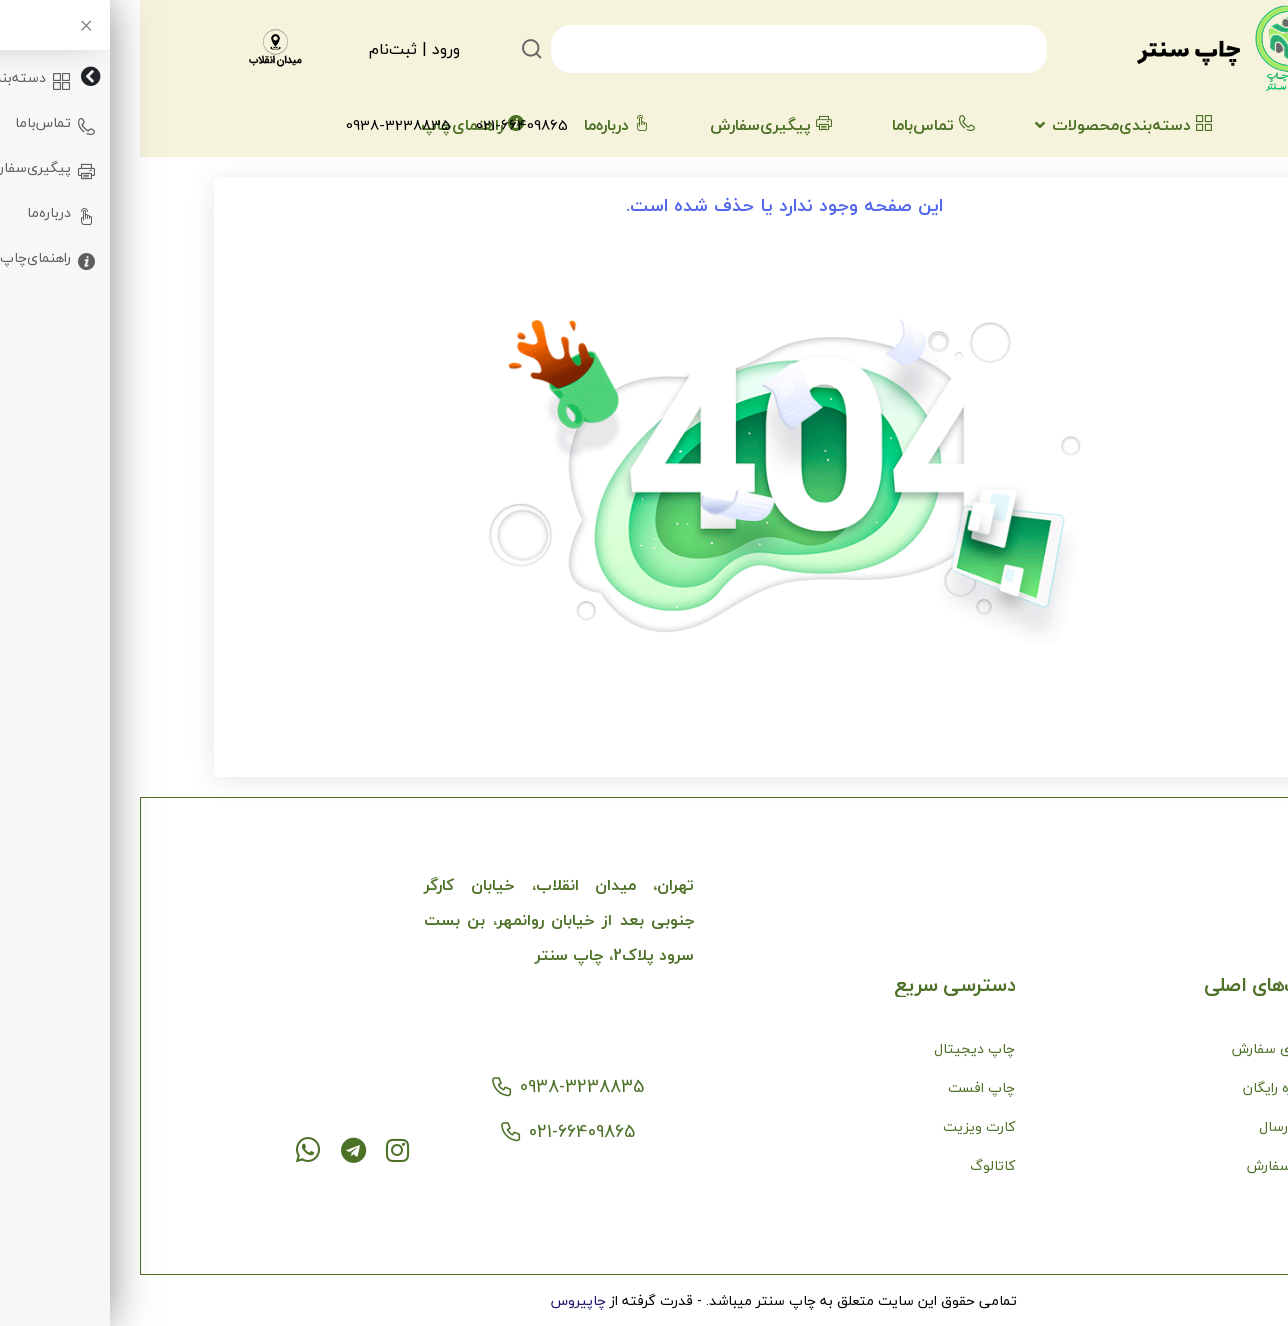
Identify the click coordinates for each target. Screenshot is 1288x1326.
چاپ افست (841, 1087)
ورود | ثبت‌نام (274, 49)
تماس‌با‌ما (793, 125)
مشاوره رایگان (1143, 1087)
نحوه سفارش (1145, 1165)
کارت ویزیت (839, 1126)
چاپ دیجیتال (834, 1048)
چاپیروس (438, 1300)
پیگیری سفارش (1138, 1048)
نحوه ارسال (1151, 1126)
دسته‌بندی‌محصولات (992, 125)
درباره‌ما (477, 125)
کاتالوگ (852, 1165)
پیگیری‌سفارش (631, 125)
